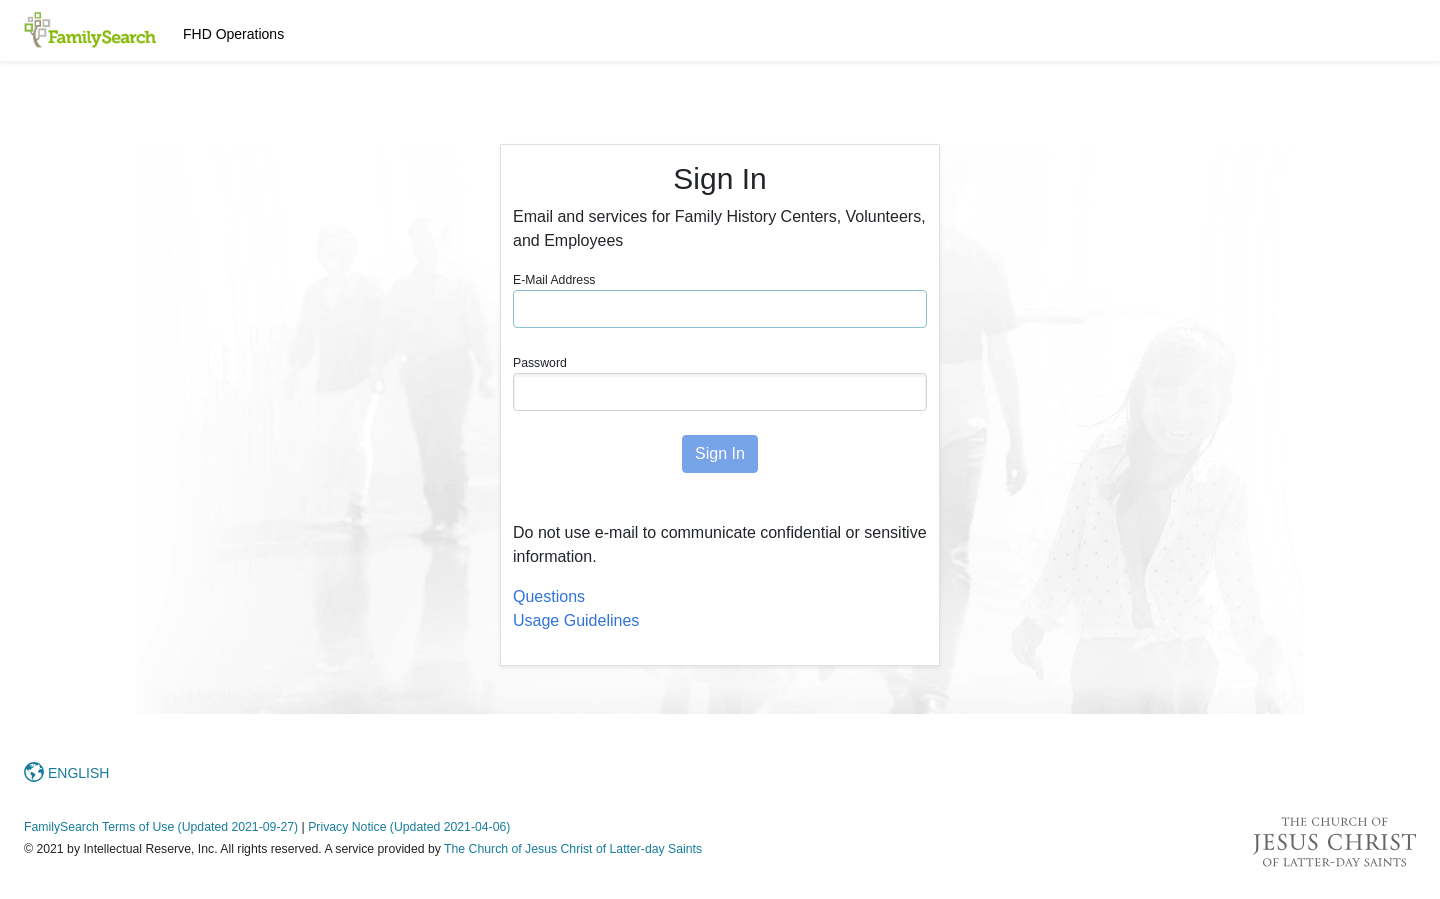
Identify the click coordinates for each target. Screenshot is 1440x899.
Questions (549, 596)
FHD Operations (233, 34)
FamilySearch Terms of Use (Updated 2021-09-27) (161, 827)
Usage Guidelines (576, 620)
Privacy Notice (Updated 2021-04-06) (409, 827)
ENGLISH (66, 773)
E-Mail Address (554, 280)
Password (540, 363)
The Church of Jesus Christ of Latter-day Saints (573, 849)
